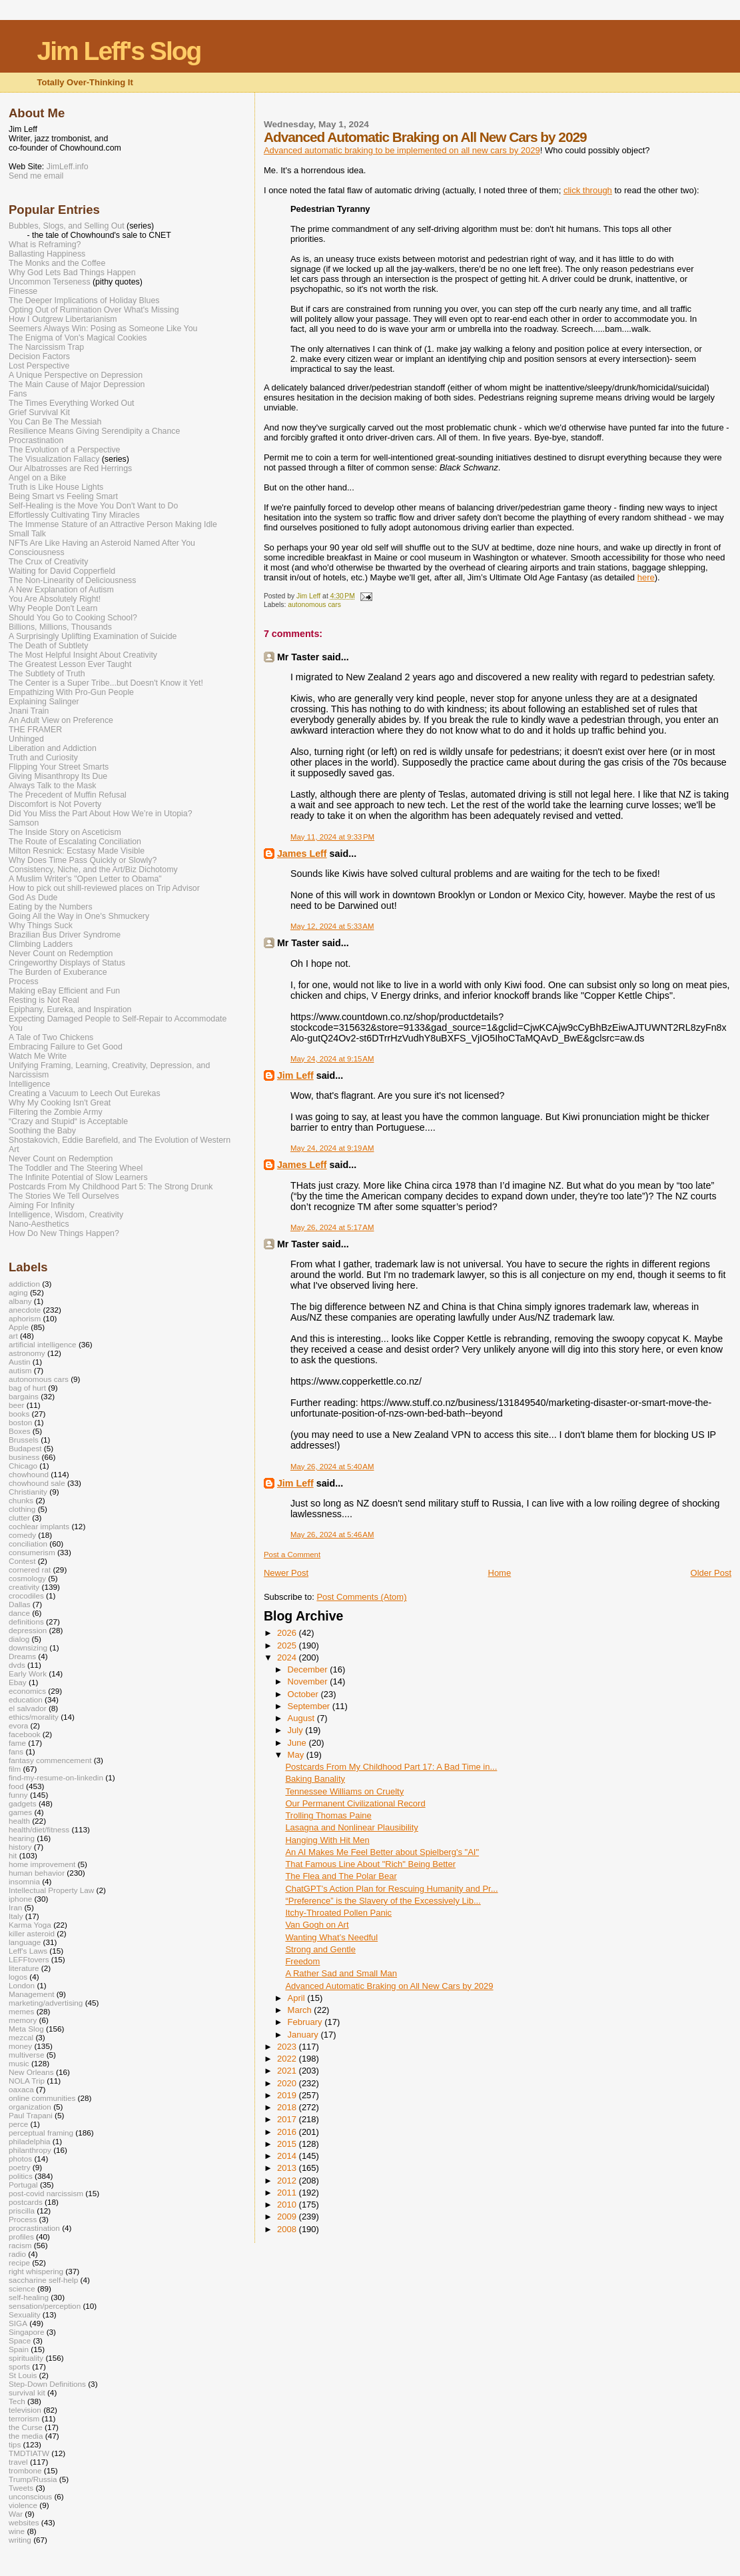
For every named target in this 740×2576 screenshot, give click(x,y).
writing (20, 2539)
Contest (22, 1561)
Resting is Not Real (44, 1000)
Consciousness (37, 552)
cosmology (27, 1578)
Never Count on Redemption (61, 953)
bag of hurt (27, 1387)
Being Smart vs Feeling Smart (63, 496)
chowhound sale (37, 1483)
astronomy (27, 1353)
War (16, 2513)
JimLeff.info (68, 166)
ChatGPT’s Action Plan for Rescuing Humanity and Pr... (391, 1889)
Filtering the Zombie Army (56, 1112)
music (19, 2063)
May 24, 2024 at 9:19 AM (332, 1148)
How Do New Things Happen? (64, 1233)
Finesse (23, 291)
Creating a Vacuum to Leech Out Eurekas (85, 1093)
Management (31, 1994)
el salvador (28, 1708)
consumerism (32, 1552)
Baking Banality (315, 1779)
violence (23, 2505)
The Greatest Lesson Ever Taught (70, 664)
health (19, 1820)
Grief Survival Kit (39, 412)
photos (20, 2158)
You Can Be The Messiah (55, 421)
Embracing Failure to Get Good (66, 1046)
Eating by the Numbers (51, 907)
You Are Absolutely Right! (55, 599)
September (310, 1706)
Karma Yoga (30, 1924)
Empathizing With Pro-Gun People (71, 692)
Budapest (25, 1448)
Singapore (26, 2331)
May (297, 1755)
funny (18, 1794)
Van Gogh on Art (316, 1925)
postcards (26, 2202)
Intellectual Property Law (51, 1890)
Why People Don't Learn (53, 608)
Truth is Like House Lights (56, 487)
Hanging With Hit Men (327, 1840)
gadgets (23, 1803)
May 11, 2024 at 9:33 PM (332, 837)
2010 (288, 2205)
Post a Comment (292, 1555)
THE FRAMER (35, 729)
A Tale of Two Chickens (51, 1037)
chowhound (29, 1474)
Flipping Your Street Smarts (59, 767)
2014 (288, 2156)
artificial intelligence (43, 1344)
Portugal (23, 2184)
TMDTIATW (29, 2453)
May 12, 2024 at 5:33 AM (332, 926)
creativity (24, 1587)
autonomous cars (314, 604)
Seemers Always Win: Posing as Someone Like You (103, 328)
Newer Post (286, 1573)
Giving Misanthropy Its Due (58, 776)
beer (16, 1405)
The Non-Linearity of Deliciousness (72, 580)
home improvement (42, 1864)
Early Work (28, 1673)
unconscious (30, 2496)
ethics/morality (34, 1716)
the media (26, 2435)
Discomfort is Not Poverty (55, 804)
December (309, 1669)
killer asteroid (32, 1933)
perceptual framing (41, 2132)
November (309, 1681)
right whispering (36, 2271)
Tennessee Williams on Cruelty (344, 1791)
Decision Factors (39, 356)
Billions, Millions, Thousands (60, 627)
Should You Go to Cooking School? (73, 617)
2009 (288, 2217)
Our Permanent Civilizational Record (355, 1803)
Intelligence (29, 1084)
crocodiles (26, 1595)
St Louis (23, 2375)
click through (587, 190)
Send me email (36, 176)
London (22, 1985)
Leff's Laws (28, 1950)
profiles (21, 2236)
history (20, 1846)
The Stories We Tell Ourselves (64, 1196)
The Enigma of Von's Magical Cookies (78, 337)
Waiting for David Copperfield (62, 571)
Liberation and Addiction (53, 748)
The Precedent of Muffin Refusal (68, 795)
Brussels (24, 1439)
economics (27, 1690)
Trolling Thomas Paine (328, 1815)
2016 (288, 2132)
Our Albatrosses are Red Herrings (70, 468)
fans (16, 1751)
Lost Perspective (39, 365)
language (25, 1942)
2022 (288, 2059)
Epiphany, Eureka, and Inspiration (70, 1009)
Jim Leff (295, 1075)
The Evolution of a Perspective (64, 449)
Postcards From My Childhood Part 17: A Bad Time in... (391, 1767)
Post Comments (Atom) (361, 1597)
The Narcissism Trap (46, 347)
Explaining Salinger (44, 701)
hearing (22, 1838)
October (304, 1694)
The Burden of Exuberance (58, 972)
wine (17, 2531)
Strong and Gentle (320, 1949)
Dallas (20, 1604)
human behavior (37, 1872)
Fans (18, 393)
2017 (288, 2119)
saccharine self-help (43, 2279)
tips (15, 2444)
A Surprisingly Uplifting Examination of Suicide (93, 636)
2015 (288, 2144)
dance (19, 1613)
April (298, 1998)
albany (20, 1301)
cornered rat (30, 1569)
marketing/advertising (46, 2002)
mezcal (21, 2037)
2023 (288, 2047)
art (13, 1335)
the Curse (26, 2427)
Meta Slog (26, 2028)
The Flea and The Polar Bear (340, 1876)
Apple (19, 1327)
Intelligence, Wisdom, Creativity (66, 1214)
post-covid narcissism (46, 2193)
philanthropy (30, 2150)
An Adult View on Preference (61, 720)
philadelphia (30, 2141)
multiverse (26, 2054)
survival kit (27, 2392)
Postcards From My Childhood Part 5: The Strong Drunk (110, 1186)
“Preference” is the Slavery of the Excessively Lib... (382, 1901)
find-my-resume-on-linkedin (56, 1777)
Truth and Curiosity (43, 757)
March (301, 2010)
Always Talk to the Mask (53, 785)
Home (500, 1573)
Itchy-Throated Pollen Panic (338, 1913)
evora (18, 1725)
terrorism (24, 2418)
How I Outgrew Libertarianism (63, 319)
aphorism (25, 1318)
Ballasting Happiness (47, 254)
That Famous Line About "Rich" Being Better (370, 1864)
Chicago (23, 1465)
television (25, 2409)
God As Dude (33, 897)
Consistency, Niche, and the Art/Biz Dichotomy (93, 869)
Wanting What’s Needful (331, 1937)
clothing (22, 1509)
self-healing (29, 2297)
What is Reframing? (45, 244)
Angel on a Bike (37, 477)
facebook (25, 1734)
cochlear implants (39, 1526)
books (19, 1413)
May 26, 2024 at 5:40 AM (332, 1467)
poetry (20, 2167)
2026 (288, 1633)
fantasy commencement (50, 1760)
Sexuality (25, 2314)
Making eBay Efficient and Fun (64, 990)
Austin (20, 1361)
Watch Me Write (38, 1056)
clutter (19, 1517)
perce (18, 2124)
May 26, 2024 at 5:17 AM (332, 1227)
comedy (22, 1535)
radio (17, 2254)
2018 (288, 2107)
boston (20, 1422)
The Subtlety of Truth (47, 673)
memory (23, 2020)
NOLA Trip (27, 2080)
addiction (24, 1283)
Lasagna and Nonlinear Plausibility (351, 1827)
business (24, 1457)
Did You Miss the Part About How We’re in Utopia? (100, 813)
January (304, 2035)
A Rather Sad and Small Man (341, 1973)
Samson (24, 823)
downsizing (28, 1647)
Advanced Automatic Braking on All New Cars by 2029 (389, 1986)
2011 (288, 2193)
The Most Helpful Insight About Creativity (83, 655)
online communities (42, 2098)
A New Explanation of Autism (61, 589)
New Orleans (31, 2072)
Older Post (711, 1573)
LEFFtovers (29, 1959)
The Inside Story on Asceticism (65, 832)
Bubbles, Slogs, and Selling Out (67, 226)
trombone (25, 2470)
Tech (17, 2401)
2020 (288, 2083)
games (20, 1812)
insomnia (24, 1881)
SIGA (18, 2323)
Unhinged (26, 739)
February (306, 2022)
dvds (17, 1664)
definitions (26, 1621)
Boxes (20, 1431)
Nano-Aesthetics (39, 1224)
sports (19, 2366)
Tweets (21, 2487)
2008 (288, 2229)
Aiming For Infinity (42, 1205)
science (22, 2288)
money (20, 2046)
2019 (288, 2095)
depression (28, 1630)
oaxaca (21, 2089)
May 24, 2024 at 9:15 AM (332, 1059)
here (646, 577)
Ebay (18, 1682)
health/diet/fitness (39, 1829)
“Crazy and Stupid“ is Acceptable (68, 1121)
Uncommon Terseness (50, 282)
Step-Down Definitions (47, 2383)
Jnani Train (29, 711)
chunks (21, 1500)
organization (30, 2106)
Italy (16, 1916)
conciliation (28, 1543)
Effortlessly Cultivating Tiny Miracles (74, 515)
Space (20, 2340)
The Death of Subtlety (48, 645)
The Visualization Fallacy (54, 459)
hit (13, 1855)
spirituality (26, 2357)
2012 (288, 2181)
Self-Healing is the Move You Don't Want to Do (93, 505)
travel (18, 2461)
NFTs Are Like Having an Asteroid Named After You (102, 543)
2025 (288, 1645)
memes (21, 2011)
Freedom (302, 1961)
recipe (19, 2262)
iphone (20, 1898)
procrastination (34, 2228)
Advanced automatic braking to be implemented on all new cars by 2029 (402, 150)
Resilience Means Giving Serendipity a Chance (94, 431)
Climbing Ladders (41, 944)
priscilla (22, 2210)
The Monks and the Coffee (57, 263)
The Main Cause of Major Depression (77, 384)
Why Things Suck (41, 925)
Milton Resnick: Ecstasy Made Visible (77, 851)
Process (24, 981)
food (16, 1786)
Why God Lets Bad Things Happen (72, 272)
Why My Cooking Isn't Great (60, 1102)
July (297, 1730)
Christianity (28, 1491)
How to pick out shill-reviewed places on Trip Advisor (104, 888)
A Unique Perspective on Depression (76, 375)
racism (20, 2245)
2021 (288, 2071)
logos (18, 1976)
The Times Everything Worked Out (71, 403)
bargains (24, 1396)
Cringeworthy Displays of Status (67, 962)
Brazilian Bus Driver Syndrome (65, 935)
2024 (288, 1657)
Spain (19, 2349)
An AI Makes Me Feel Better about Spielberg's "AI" (382, 1852)
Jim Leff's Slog (119, 51)
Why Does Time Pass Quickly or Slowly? (83, 860)
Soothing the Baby (42, 1130)
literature (24, 1968)
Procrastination (36, 440)
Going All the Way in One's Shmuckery (79, 916)
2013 (288, 2168)
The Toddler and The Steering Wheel (76, 1168)
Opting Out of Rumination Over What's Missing (94, 310)
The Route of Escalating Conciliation (75, 841)
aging (18, 1292)
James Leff (302, 853)
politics (21, 2176)
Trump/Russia (33, 2479)
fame (17, 1742)
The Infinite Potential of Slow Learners (78, 1177)
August (302, 1718)
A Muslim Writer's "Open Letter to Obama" (85, 879)
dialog (19, 1638)
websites (24, 2522)
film (15, 1768)
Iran (15, 1907)
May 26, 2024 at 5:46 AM (332, 1535)
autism (20, 1370)
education (26, 1699)
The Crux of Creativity (48, 561)
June (298, 1743)
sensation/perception (45, 2305)
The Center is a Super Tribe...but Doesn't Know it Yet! (106, 683)
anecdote (25, 1309)
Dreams (22, 1656)
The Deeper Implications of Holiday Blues (84, 300)
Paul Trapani (31, 2115)
